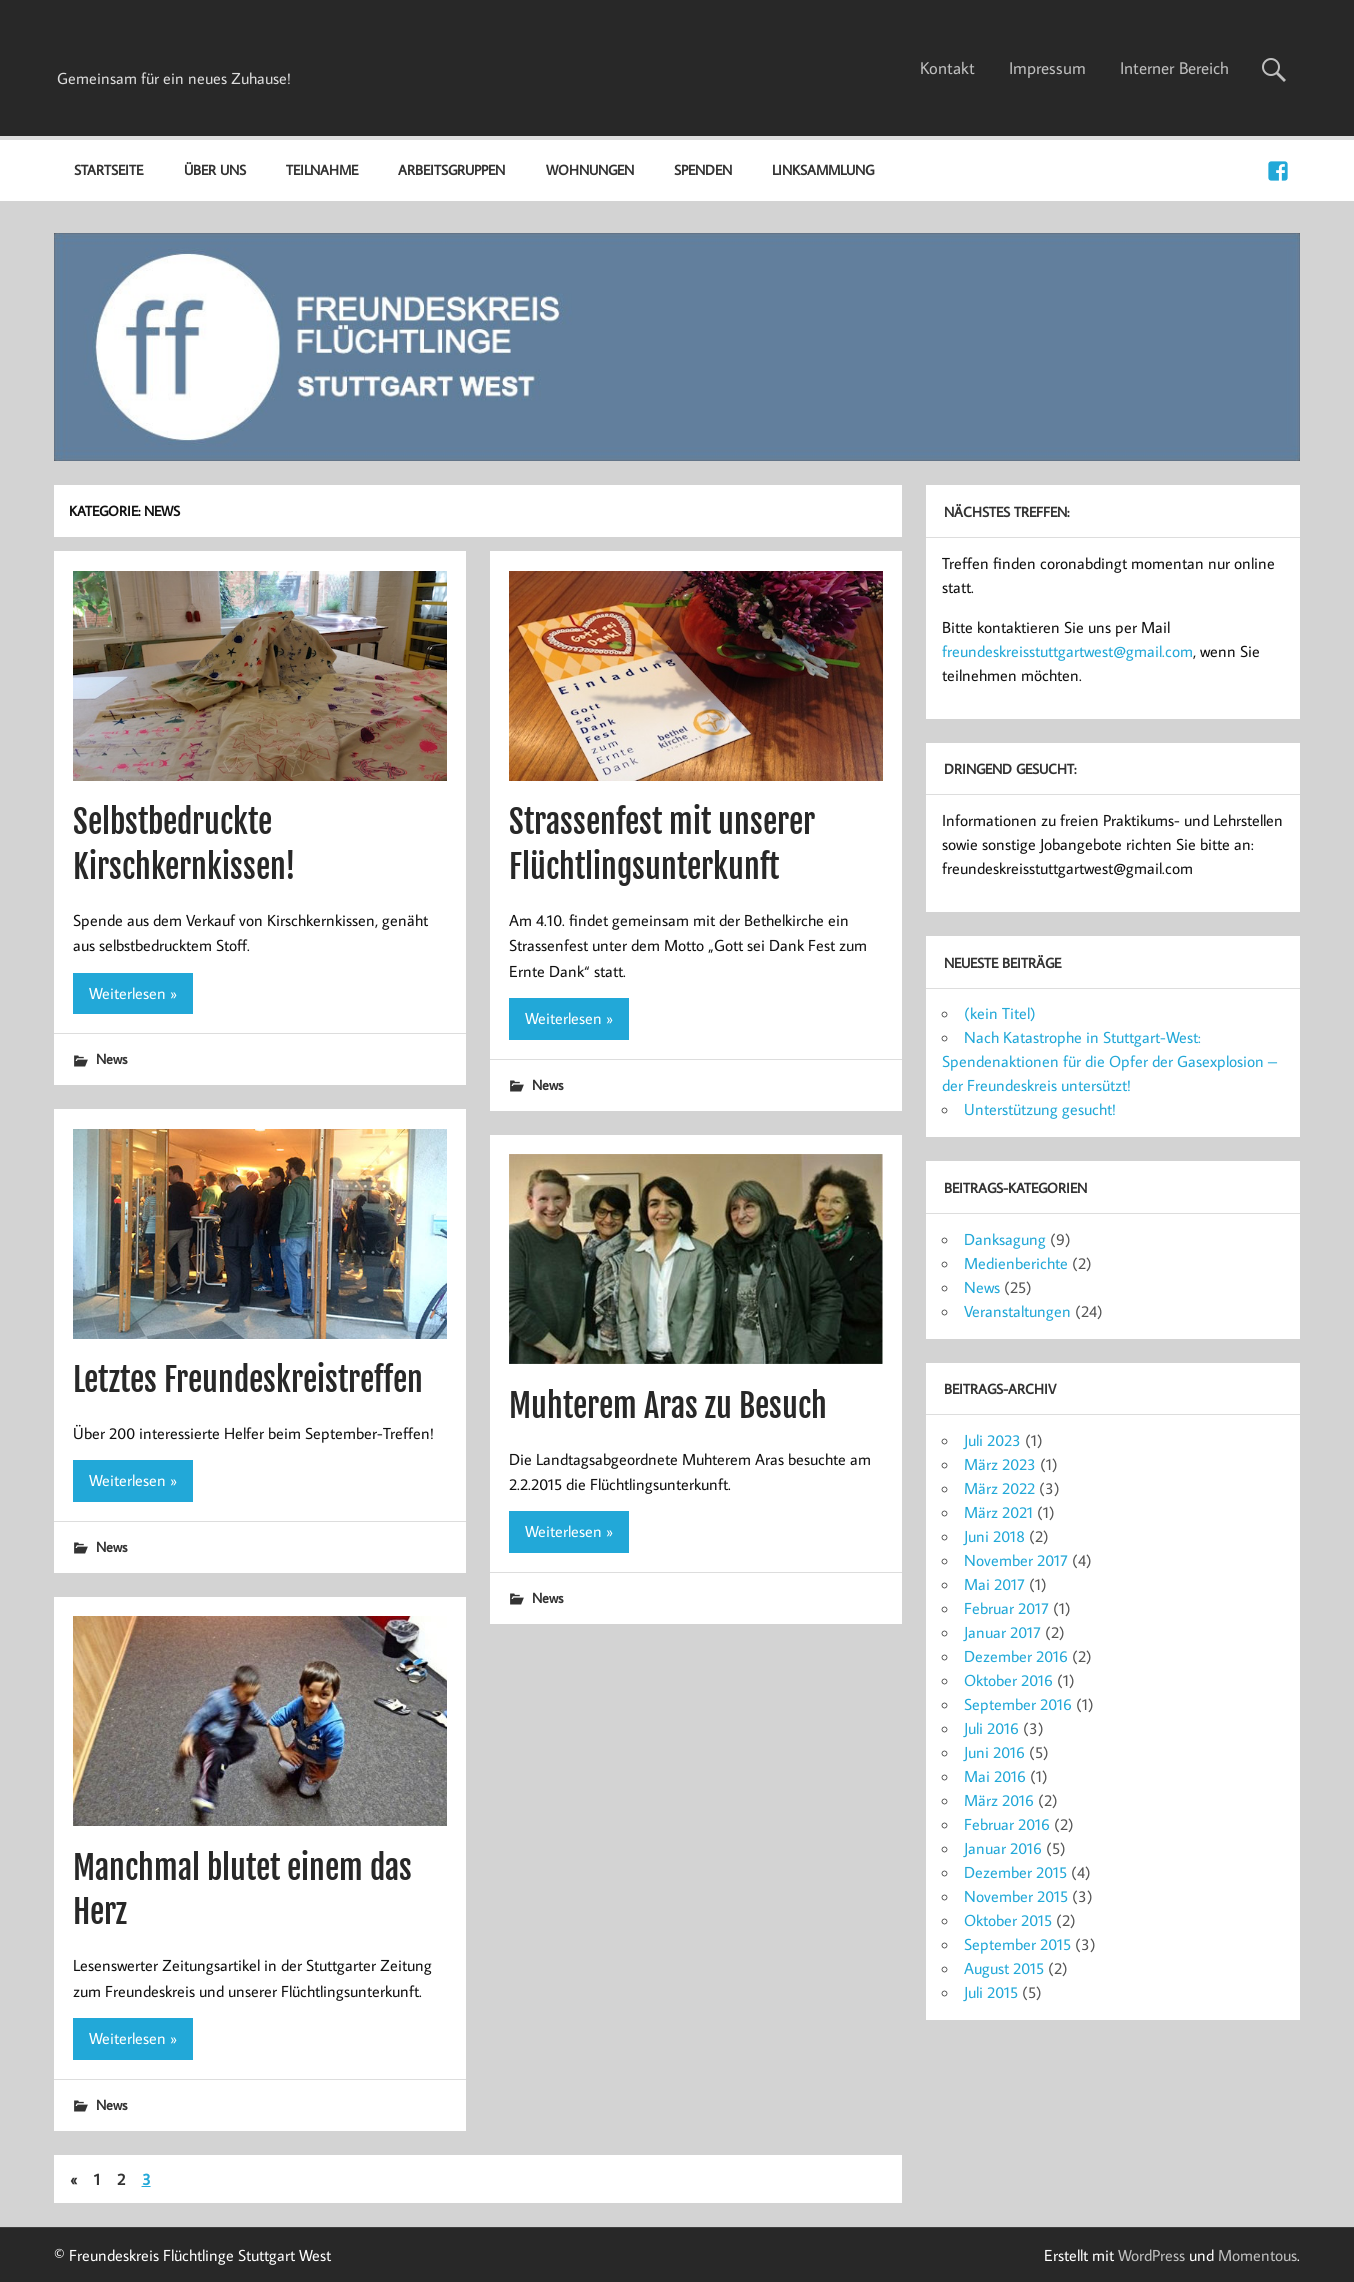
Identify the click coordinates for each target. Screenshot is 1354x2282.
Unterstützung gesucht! (1040, 1109)
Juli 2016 (991, 1728)
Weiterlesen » (133, 993)
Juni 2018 (994, 1536)
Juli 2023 (992, 1440)
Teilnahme (322, 169)
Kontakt (947, 68)
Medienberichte (1016, 1263)
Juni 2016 (994, 1752)
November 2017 (1016, 1560)
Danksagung (1005, 1239)
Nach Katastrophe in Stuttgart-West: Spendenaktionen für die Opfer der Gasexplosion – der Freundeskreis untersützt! (1109, 1061)
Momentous (1257, 2255)
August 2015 (1004, 1968)
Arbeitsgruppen (451, 169)
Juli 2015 (991, 1992)
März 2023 (1000, 1464)
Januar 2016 (1003, 1848)
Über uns (215, 169)
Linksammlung (823, 169)
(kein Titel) (1000, 1013)
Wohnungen (590, 169)
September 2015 (1017, 1944)
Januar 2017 (1002, 1632)
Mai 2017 (994, 1584)
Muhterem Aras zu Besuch (668, 1406)
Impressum (1047, 68)
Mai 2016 (995, 1776)
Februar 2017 (1006, 1608)
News (111, 1058)
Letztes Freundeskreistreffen (248, 1380)
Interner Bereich (1174, 68)
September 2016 (1018, 1704)
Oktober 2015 (1008, 1920)
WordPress (1151, 2255)
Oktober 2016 (1008, 1680)
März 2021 (998, 1512)
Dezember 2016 (1016, 1656)
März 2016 (999, 1800)
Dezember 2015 (1015, 1872)
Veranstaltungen (1017, 1311)
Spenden (703, 169)
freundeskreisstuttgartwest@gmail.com (1067, 651)
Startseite (108, 169)
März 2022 (999, 1488)
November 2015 (1016, 1896)
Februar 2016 (1007, 1824)
